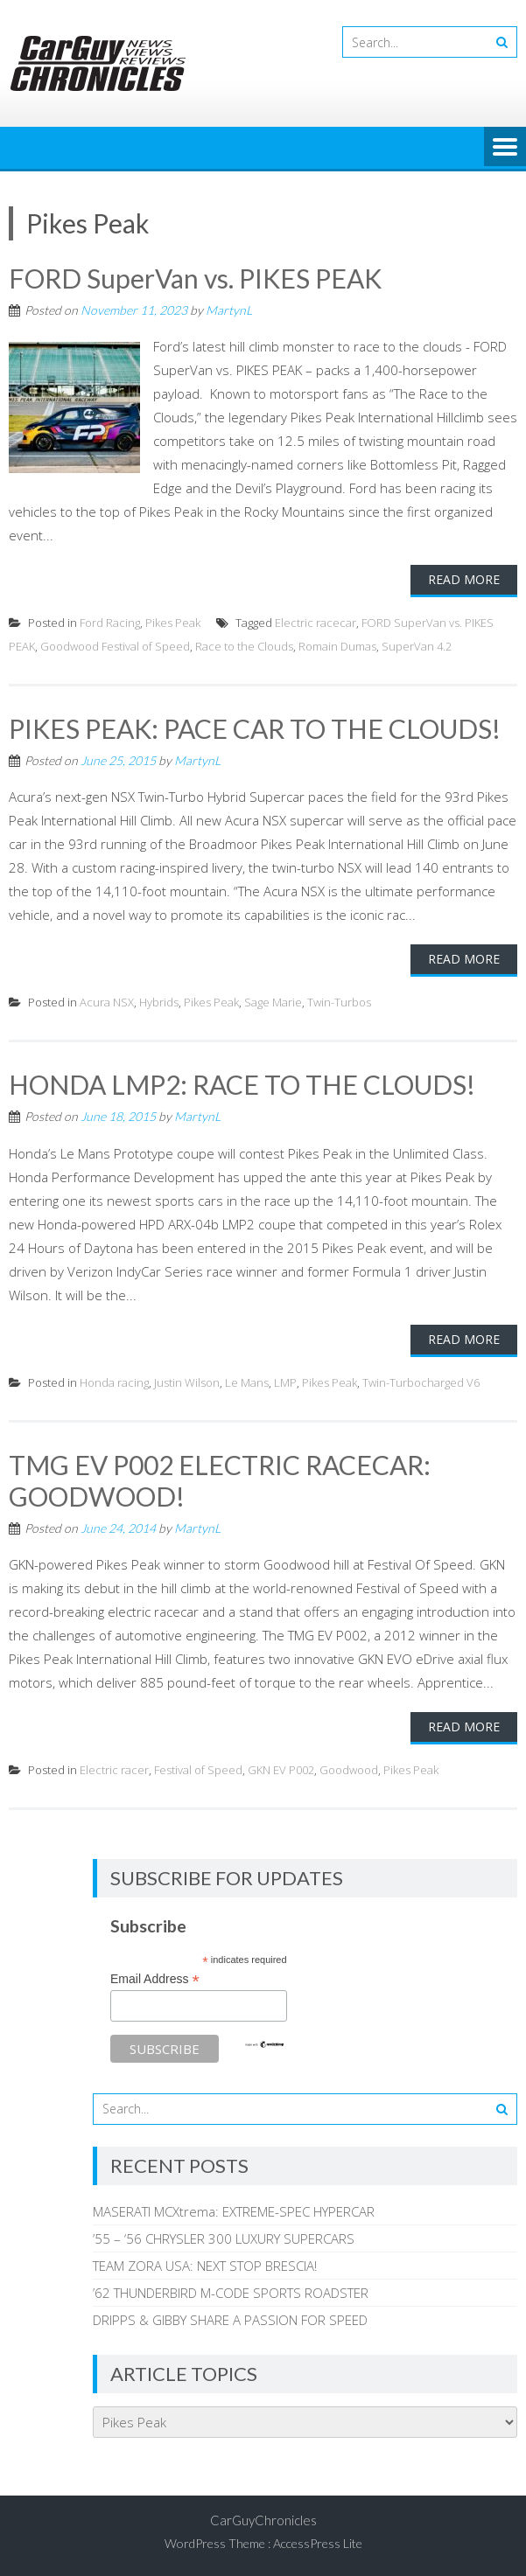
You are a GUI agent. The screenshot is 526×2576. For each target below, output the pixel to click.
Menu (505, 148)
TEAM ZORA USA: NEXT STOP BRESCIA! (205, 2265)
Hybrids (159, 1002)
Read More (464, 579)
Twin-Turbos (339, 1002)
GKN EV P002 (281, 1770)
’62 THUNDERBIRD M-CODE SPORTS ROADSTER (230, 2292)
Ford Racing (110, 622)
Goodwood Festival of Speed (115, 646)
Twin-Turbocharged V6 (421, 1382)
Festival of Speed (198, 1770)
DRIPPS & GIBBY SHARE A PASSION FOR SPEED (230, 2320)
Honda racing (114, 1382)
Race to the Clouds (244, 646)
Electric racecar (315, 622)
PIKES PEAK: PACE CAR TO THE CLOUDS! (255, 728)
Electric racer (114, 1770)
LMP (285, 1382)
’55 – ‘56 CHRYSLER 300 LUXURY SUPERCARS (223, 2238)
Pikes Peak (172, 622)
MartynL (229, 310)
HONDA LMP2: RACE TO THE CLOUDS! (242, 1084)
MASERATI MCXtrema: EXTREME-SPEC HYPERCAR (234, 2211)
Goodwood (348, 1770)
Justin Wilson (187, 1382)
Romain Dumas (337, 646)
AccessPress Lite (317, 2543)
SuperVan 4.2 (417, 646)
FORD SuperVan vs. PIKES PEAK (195, 278)
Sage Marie (273, 1002)
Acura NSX (107, 1002)
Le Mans (247, 1382)
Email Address (155, 1979)
